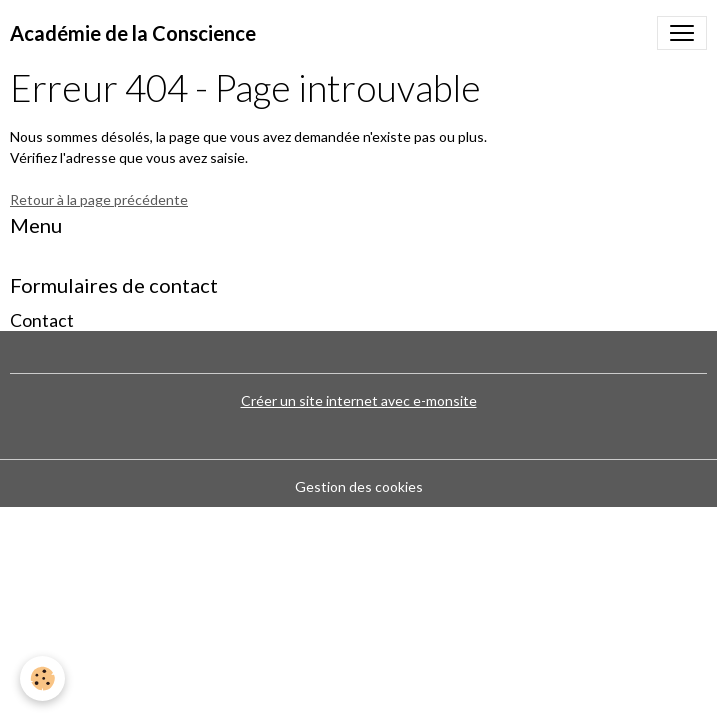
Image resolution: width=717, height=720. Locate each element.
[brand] (133, 33)
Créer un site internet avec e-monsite (359, 400)
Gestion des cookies (359, 486)
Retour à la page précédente (99, 199)
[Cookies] (42, 678)
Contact (42, 320)
